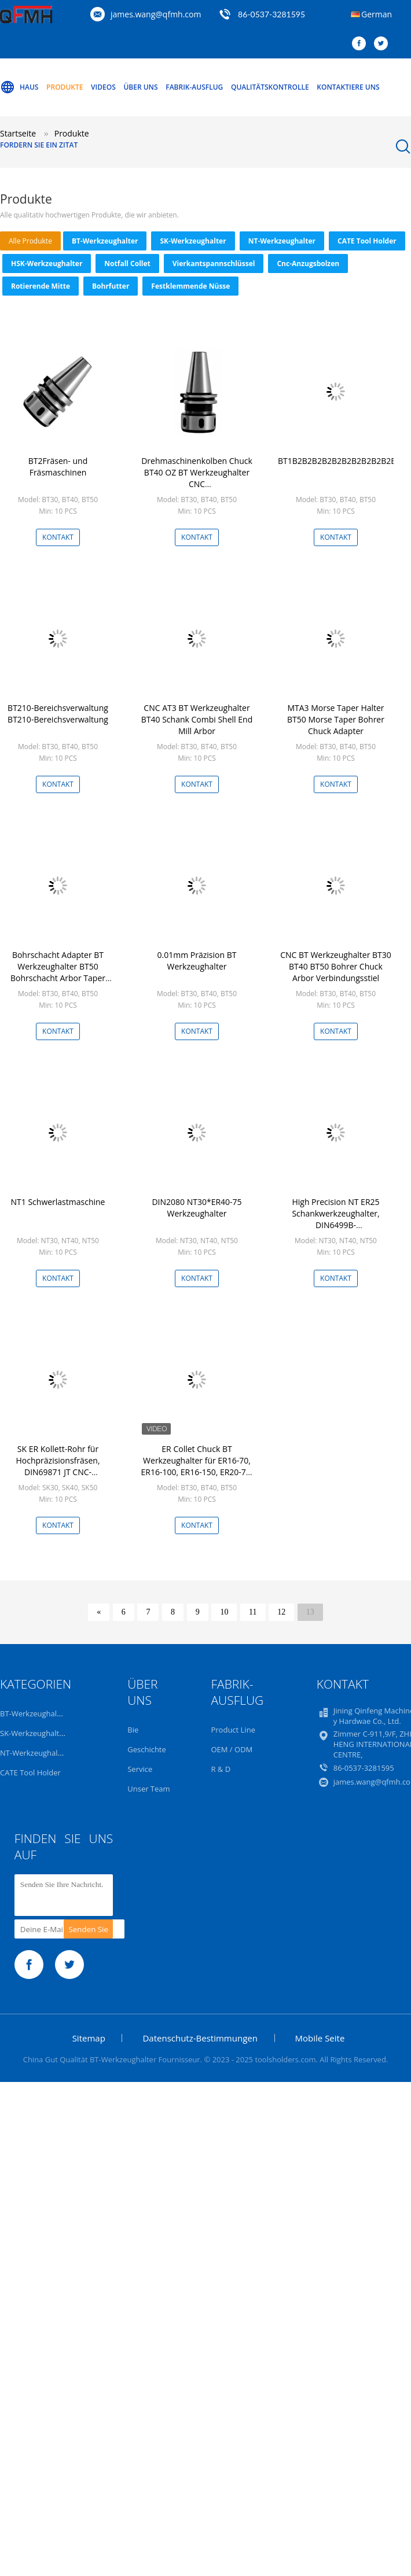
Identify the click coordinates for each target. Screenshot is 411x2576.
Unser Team (148, 1788)
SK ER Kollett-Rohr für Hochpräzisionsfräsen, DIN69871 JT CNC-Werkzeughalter (58, 1466)
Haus (19, 87)
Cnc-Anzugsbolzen (308, 263)
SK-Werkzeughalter (193, 241)
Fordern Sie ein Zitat (39, 145)
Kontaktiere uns (348, 87)
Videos (103, 87)
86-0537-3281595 (271, 14)
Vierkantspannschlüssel (214, 263)
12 (281, 1612)
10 (224, 1612)
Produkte (64, 87)
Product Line (233, 1729)
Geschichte (146, 1749)
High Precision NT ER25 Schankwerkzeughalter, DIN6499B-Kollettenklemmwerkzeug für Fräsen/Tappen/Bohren (335, 1225)
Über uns (140, 87)
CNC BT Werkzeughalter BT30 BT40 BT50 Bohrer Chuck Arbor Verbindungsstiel (335, 966)
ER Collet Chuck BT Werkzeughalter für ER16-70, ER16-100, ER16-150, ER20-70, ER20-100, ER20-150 (197, 1466)
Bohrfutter (110, 286)
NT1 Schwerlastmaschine (58, 1201)
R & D (220, 1769)
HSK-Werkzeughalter (46, 263)
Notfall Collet (127, 263)
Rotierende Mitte (40, 286)
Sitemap (88, 2038)
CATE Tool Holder (367, 241)
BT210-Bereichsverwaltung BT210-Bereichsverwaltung (58, 713)
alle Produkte (30, 241)
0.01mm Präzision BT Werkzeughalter (197, 960)
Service (139, 1769)
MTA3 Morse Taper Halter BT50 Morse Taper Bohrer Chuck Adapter (335, 719)
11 (252, 1612)
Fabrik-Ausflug (194, 87)
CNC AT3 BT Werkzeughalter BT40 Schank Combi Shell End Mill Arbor (196, 719)
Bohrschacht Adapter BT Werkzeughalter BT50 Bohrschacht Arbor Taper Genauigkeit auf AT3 (57, 972)
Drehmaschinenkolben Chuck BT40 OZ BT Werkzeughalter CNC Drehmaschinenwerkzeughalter (198, 478)
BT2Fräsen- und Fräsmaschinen (57, 466)
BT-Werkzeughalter (105, 241)
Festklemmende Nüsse (190, 286)
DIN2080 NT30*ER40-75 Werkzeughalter (196, 1207)
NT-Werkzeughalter (281, 241)
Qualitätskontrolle (270, 87)
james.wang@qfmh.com (156, 14)
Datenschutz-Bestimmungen (199, 2038)
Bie (132, 1729)
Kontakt (58, 537)
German (376, 14)
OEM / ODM (231, 1749)
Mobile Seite (320, 2038)
